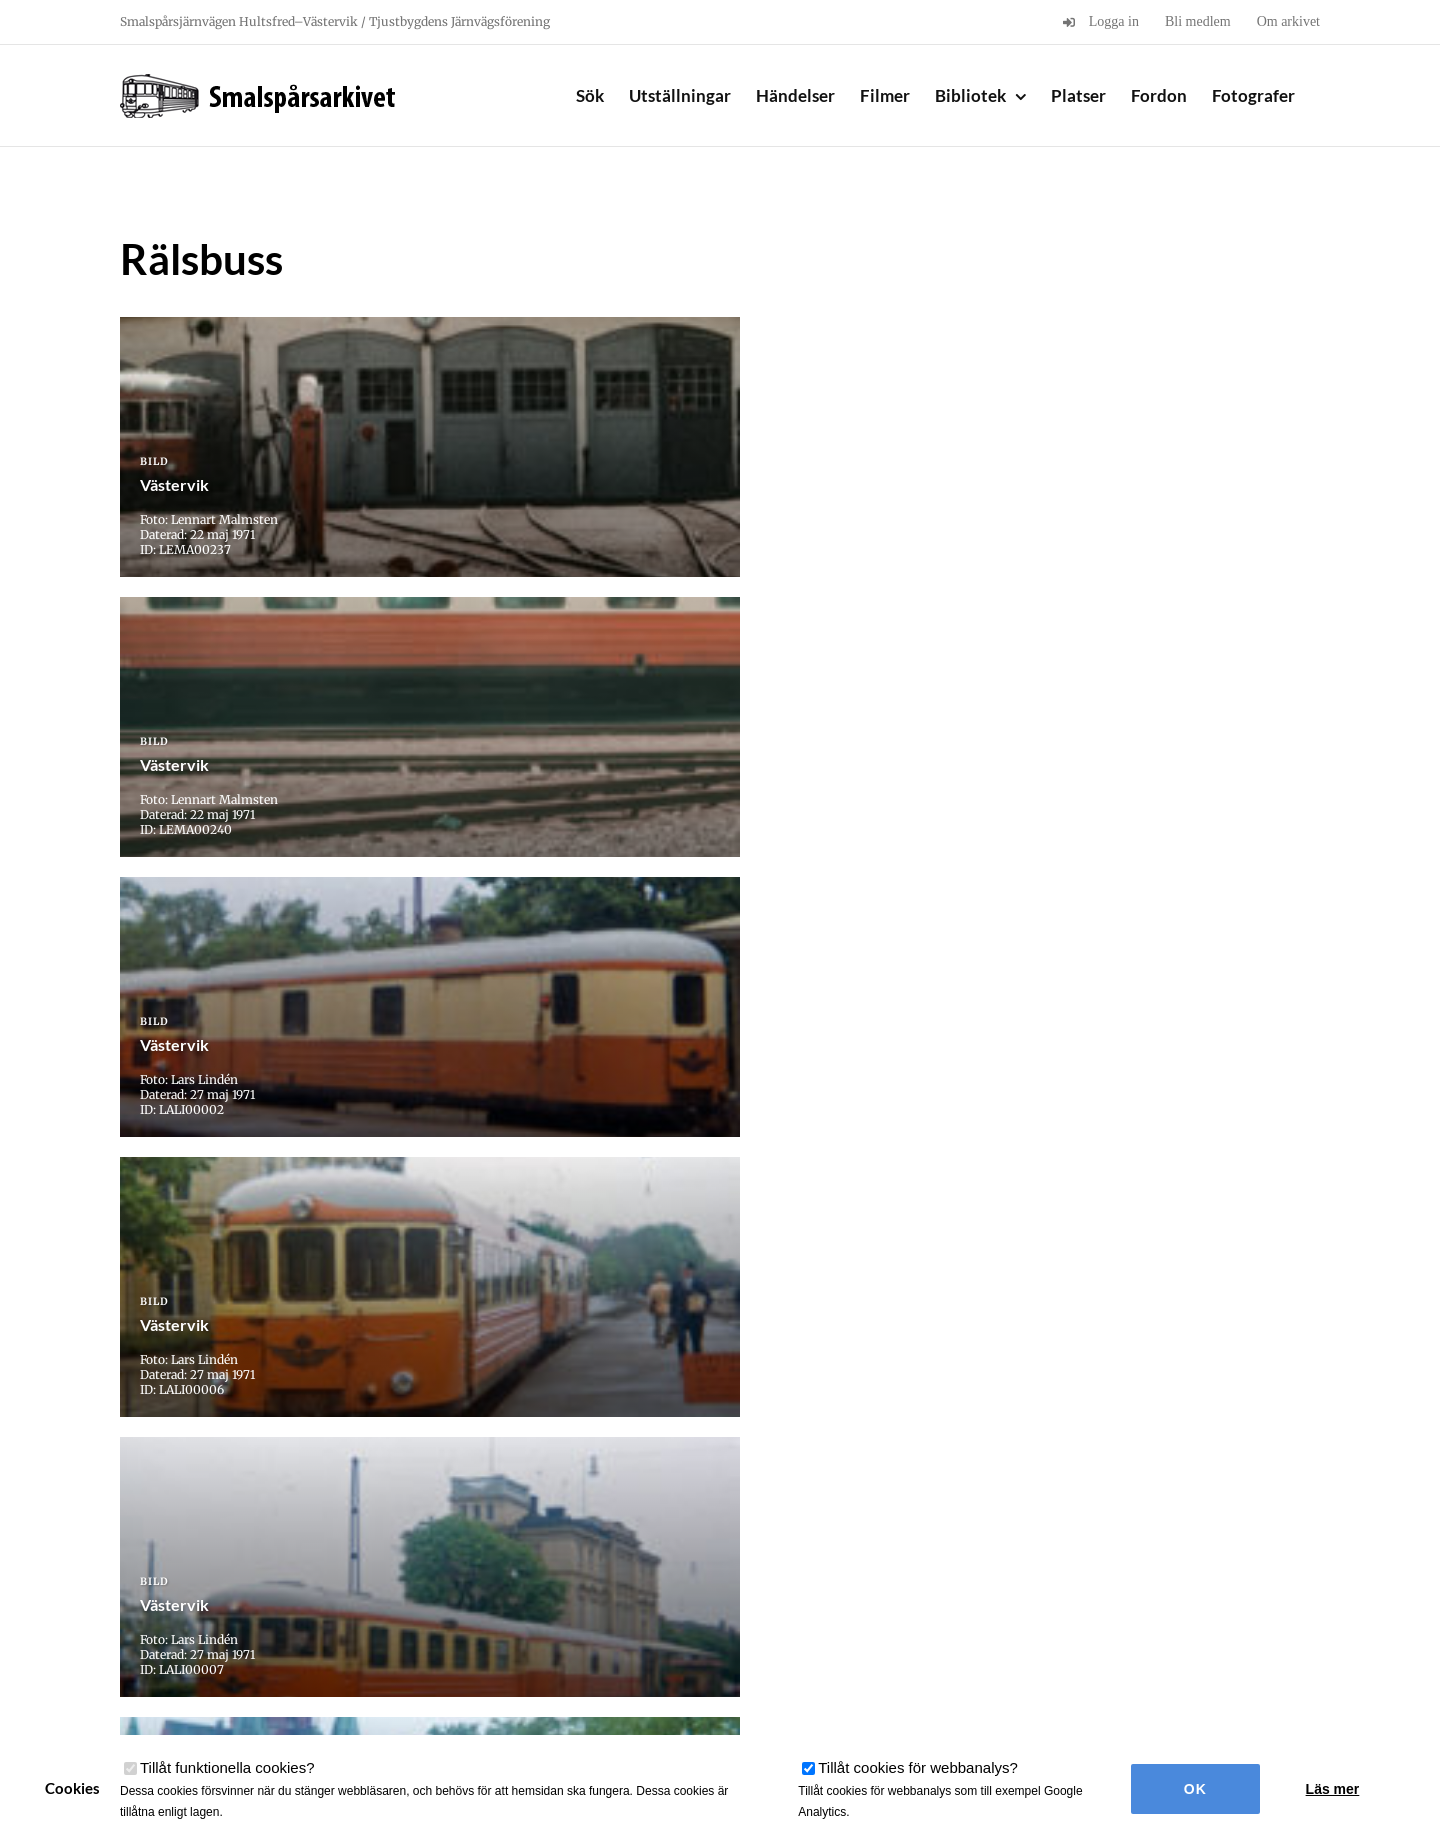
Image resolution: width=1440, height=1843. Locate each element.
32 (796, 1505)
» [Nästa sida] (1008, 1505)
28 (608, 1505)
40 (854, 1505)
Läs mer (1333, 1789)
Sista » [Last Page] (1055, 1505)
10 (502, 1505)
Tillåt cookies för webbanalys (918, 1767)
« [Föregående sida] (443, 1505)
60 (948, 1505)
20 (548, 1505)
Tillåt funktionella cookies (227, 1767)
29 (655, 1505)
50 (901, 1505)
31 (748, 1505)
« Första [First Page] (389, 1505)
